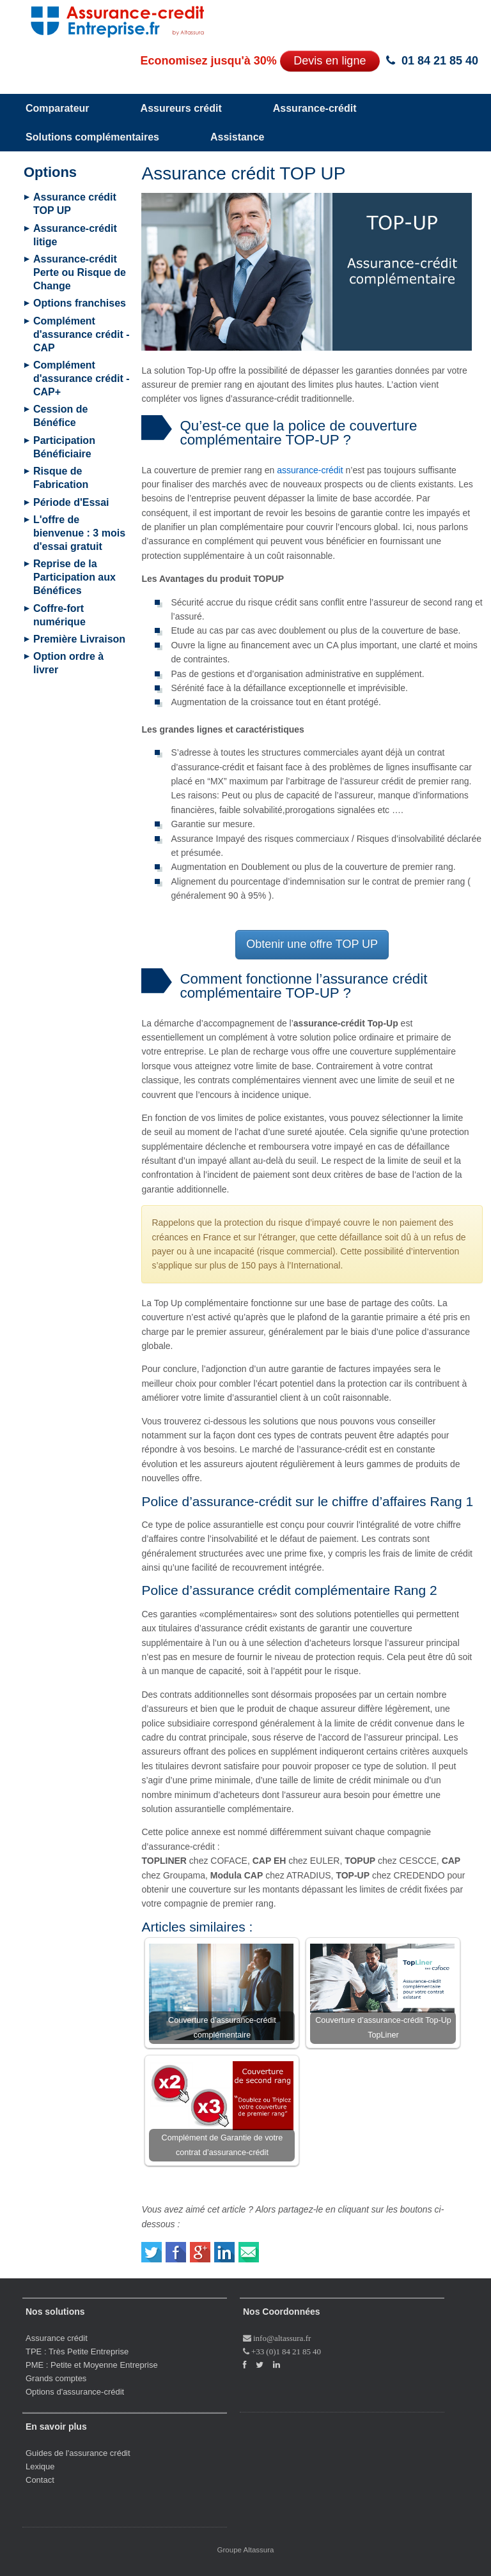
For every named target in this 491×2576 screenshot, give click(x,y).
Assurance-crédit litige (75, 235)
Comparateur (58, 108)
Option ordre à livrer (68, 663)
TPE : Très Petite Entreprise (77, 2351)
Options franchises (79, 303)
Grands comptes (56, 2378)
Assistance (237, 137)
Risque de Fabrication (60, 478)
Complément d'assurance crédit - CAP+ (81, 378)
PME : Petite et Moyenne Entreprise (92, 2365)
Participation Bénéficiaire (64, 447)
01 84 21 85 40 (439, 60)
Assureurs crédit (181, 108)
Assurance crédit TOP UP (74, 204)
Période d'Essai (71, 502)
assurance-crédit (310, 470)
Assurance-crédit (315, 108)
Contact (40, 2480)
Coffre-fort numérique (59, 615)
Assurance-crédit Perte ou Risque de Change (79, 272)
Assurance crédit (57, 2338)
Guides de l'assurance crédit (78, 2453)
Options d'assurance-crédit (75, 2392)
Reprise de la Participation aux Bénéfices (74, 577)
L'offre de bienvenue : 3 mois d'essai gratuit (79, 533)
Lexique (40, 2466)
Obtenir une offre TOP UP (312, 944)
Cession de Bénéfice (60, 416)
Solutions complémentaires (92, 137)
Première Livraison (79, 639)
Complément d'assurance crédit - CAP (81, 334)
